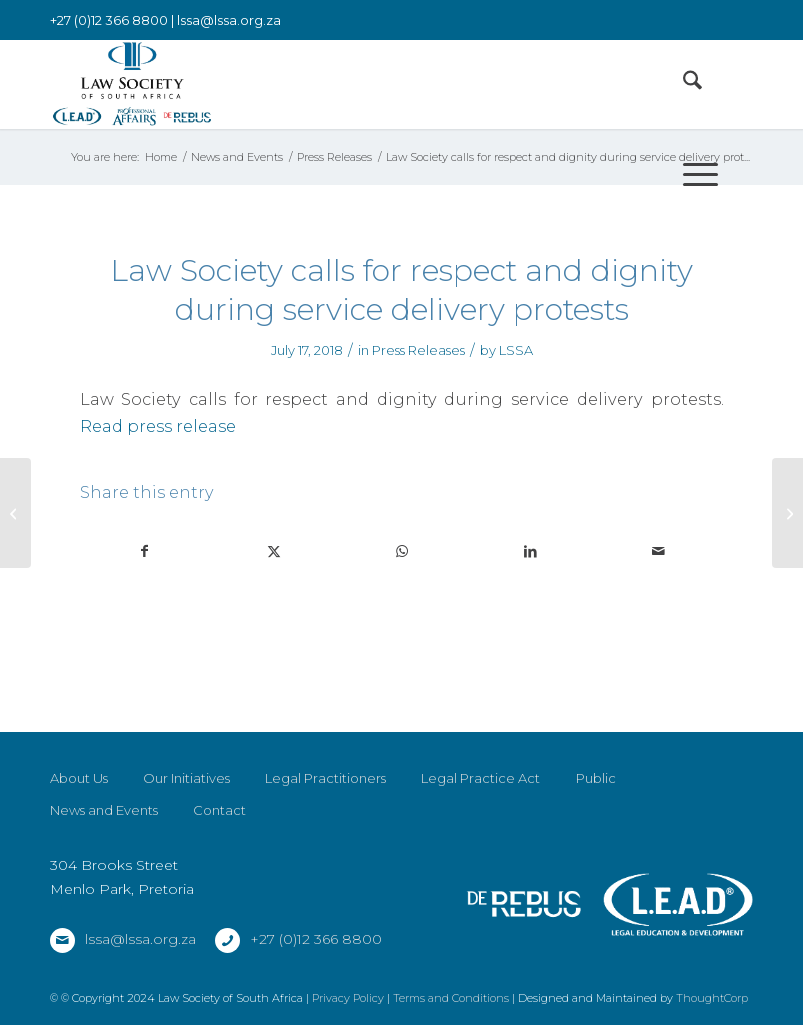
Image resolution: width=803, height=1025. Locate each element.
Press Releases (418, 350)
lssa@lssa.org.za (229, 20)
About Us (79, 778)
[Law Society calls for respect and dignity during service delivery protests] (787, 513)
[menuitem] (682, 84)
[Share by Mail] (658, 551)
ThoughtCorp (712, 998)
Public (596, 778)
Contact (219, 810)
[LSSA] (132, 84)
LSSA (516, 350)
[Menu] (690, 174)
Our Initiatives (186, 778)
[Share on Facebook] (145, 551)
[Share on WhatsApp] (401, 551)
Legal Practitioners (325, 778)
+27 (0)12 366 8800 (316, 939)
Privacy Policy (348, 998)
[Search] (682, 84)
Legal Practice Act (480, 778)
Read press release (158, 426)
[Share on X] (273, 551)
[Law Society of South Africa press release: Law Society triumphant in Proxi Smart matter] (15, 513)
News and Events (104, 810)
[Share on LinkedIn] (530, 551)
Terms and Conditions (451, 998)
